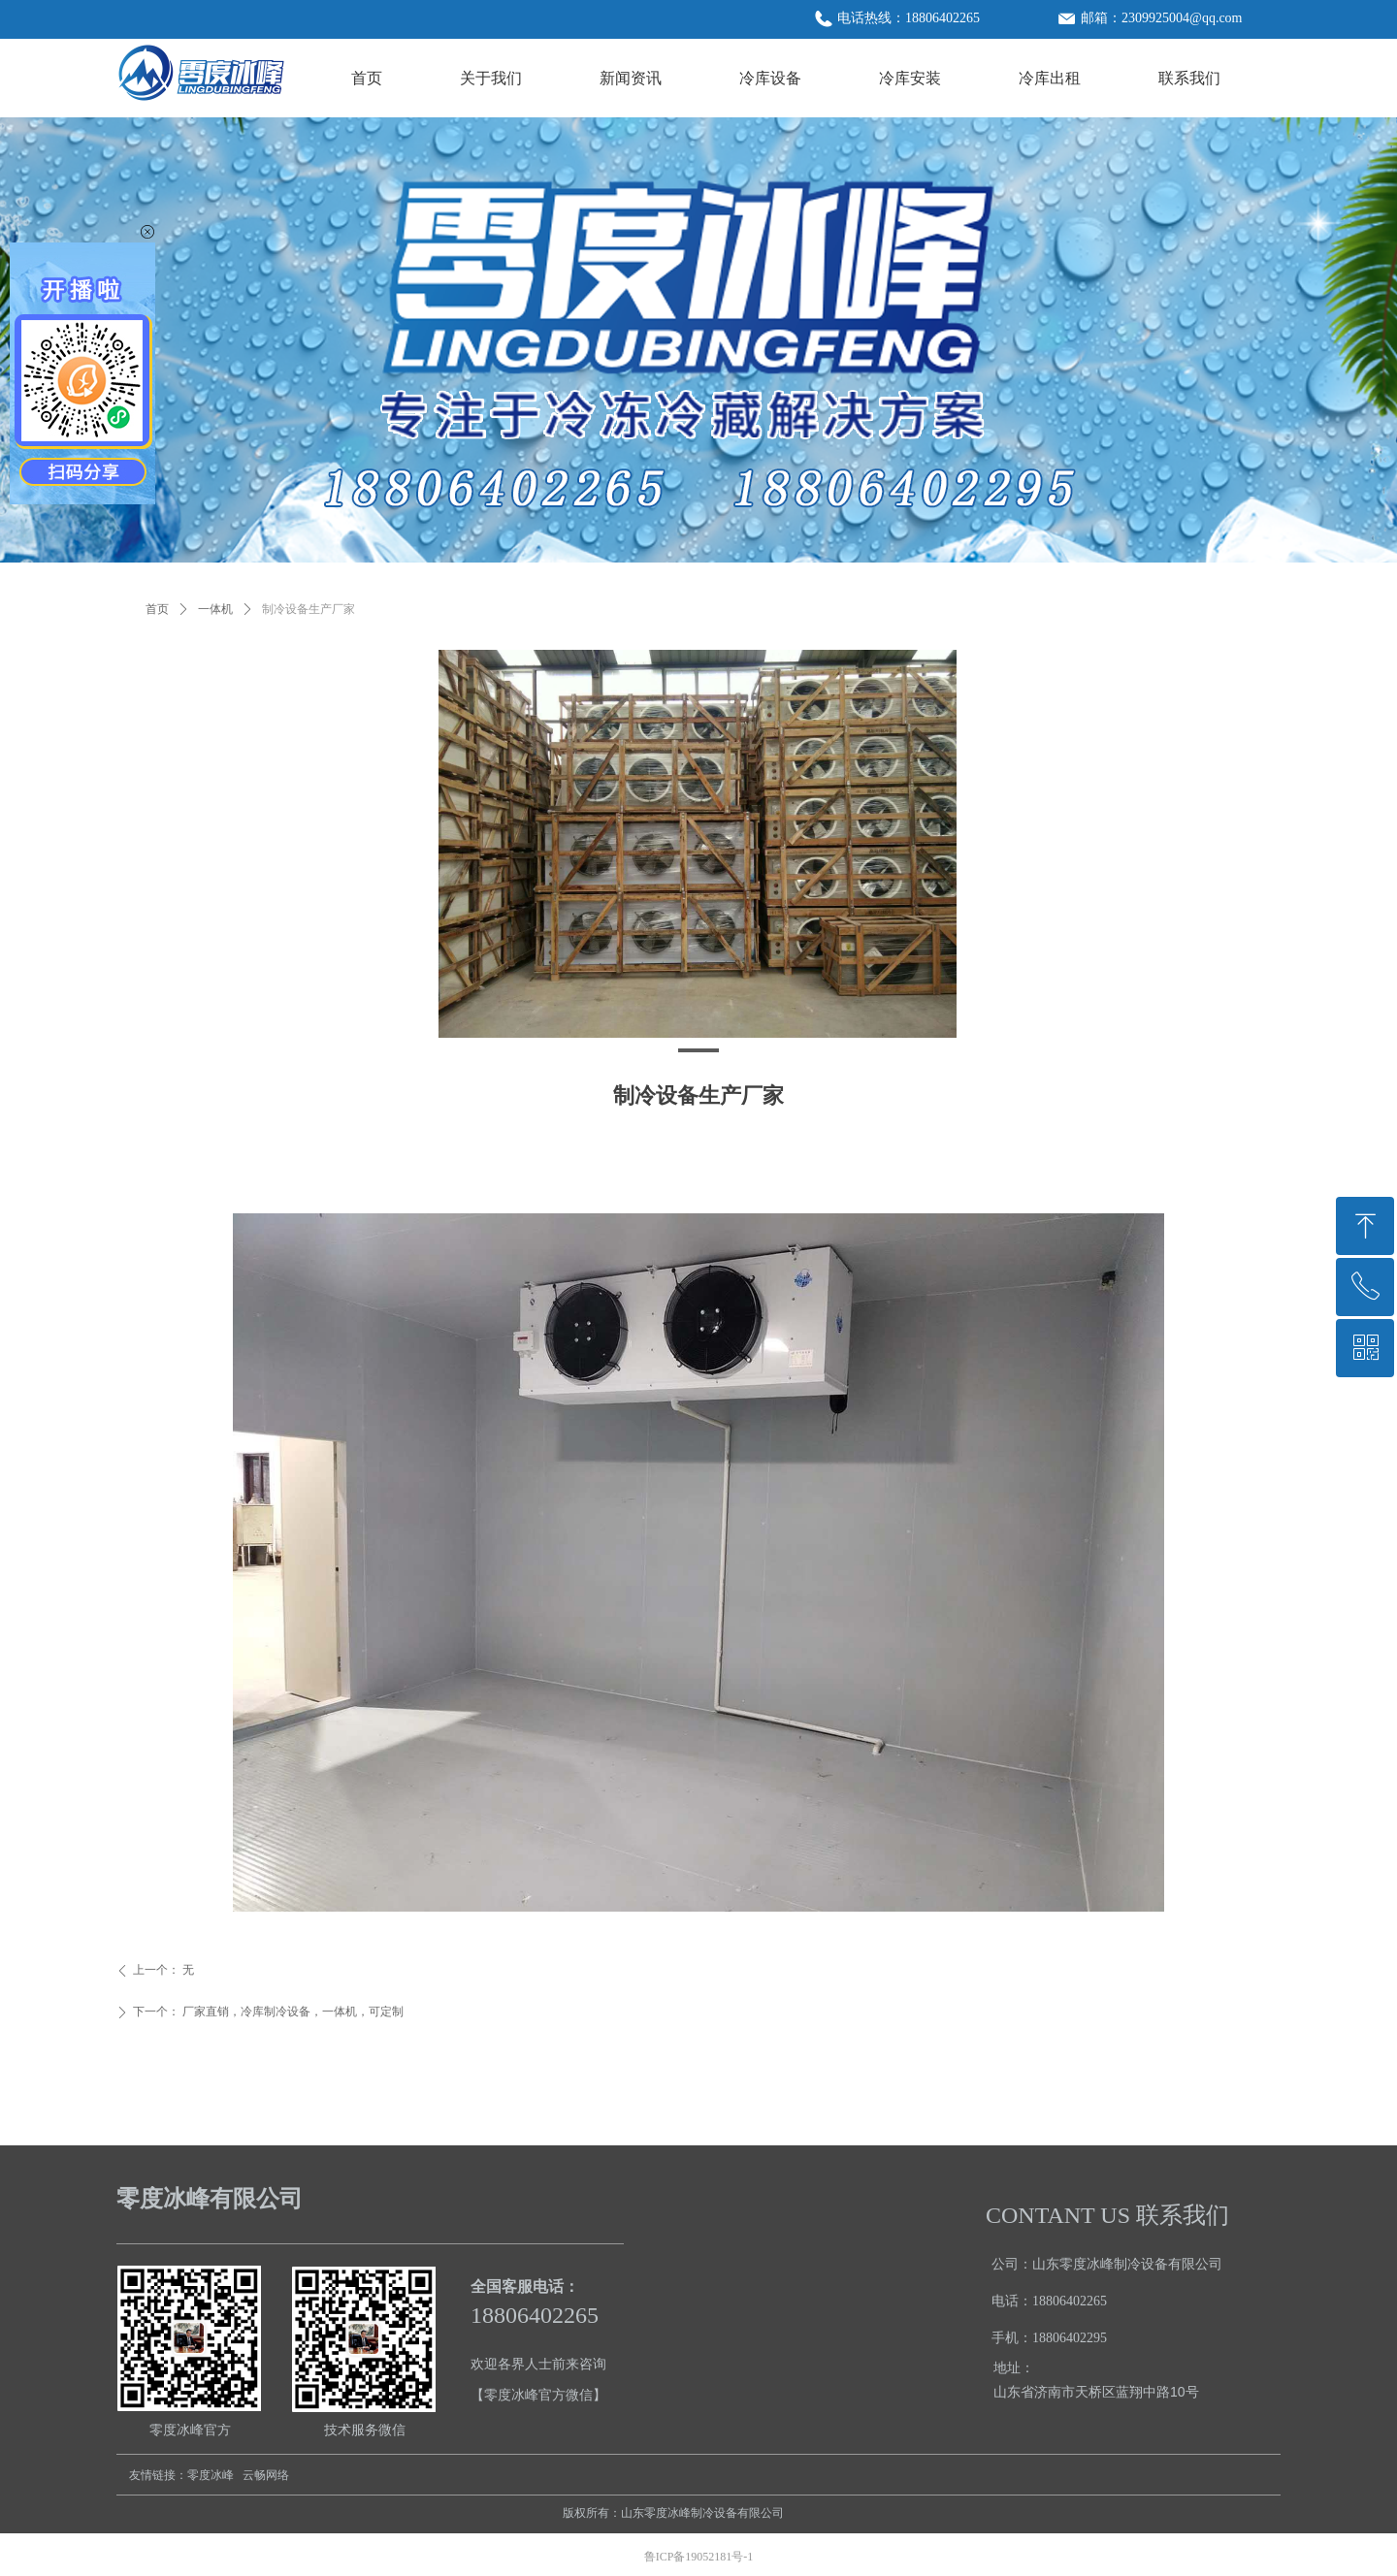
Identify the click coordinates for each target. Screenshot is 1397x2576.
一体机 (215, 609)
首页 (157, 609)
